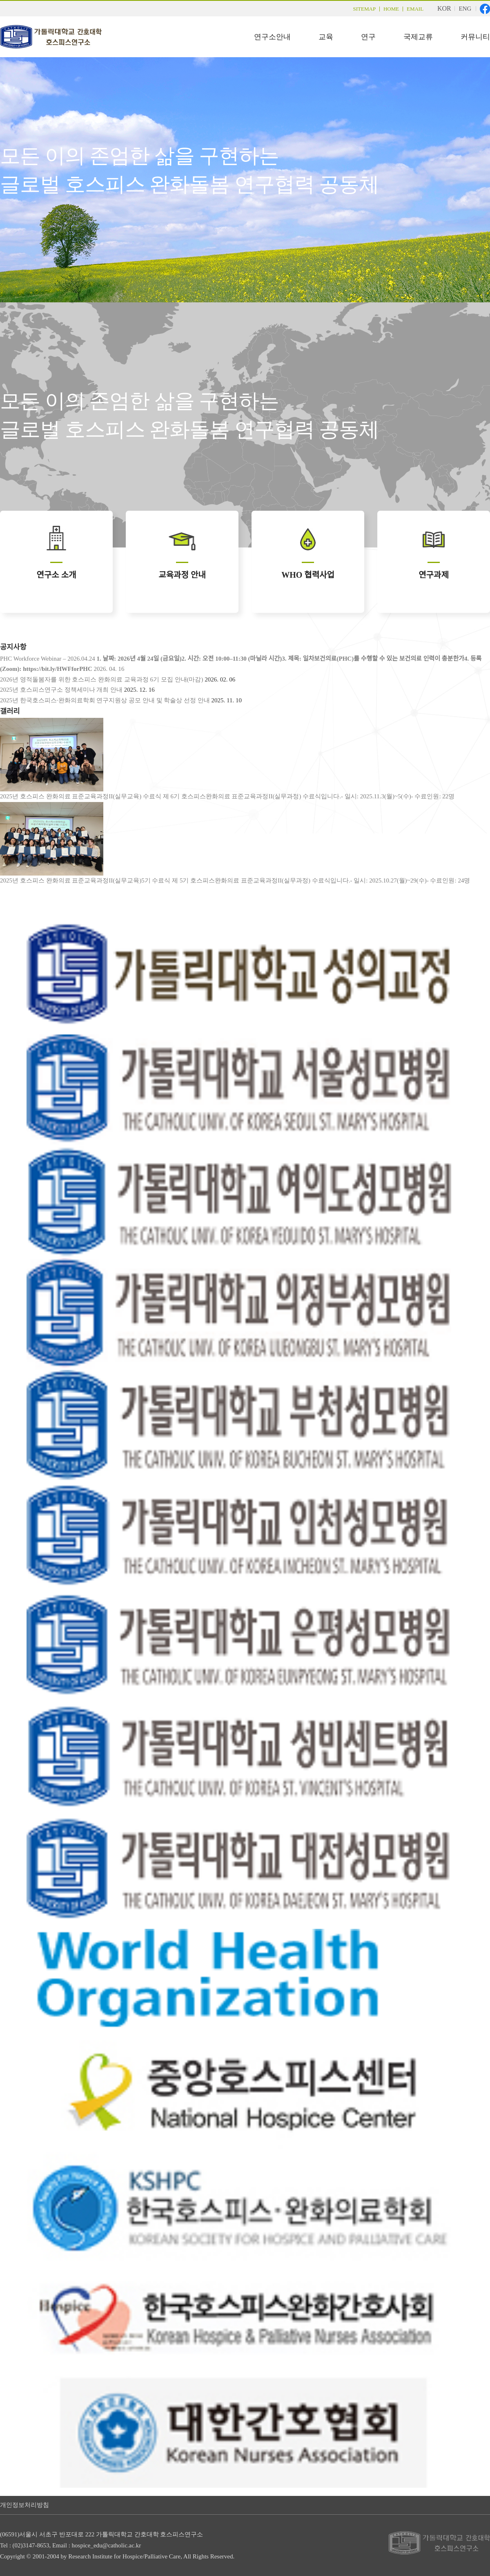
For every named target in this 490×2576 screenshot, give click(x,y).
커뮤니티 (475, 37)
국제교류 (418, 37)
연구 (368, 37)
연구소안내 (272, 37)
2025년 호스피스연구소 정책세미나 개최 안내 (61, 689)
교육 (325, 37)
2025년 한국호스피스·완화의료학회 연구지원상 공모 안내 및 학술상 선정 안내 (105, 700)
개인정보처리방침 (24, 2505)
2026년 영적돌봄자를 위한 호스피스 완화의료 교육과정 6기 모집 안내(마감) (101, 679)
